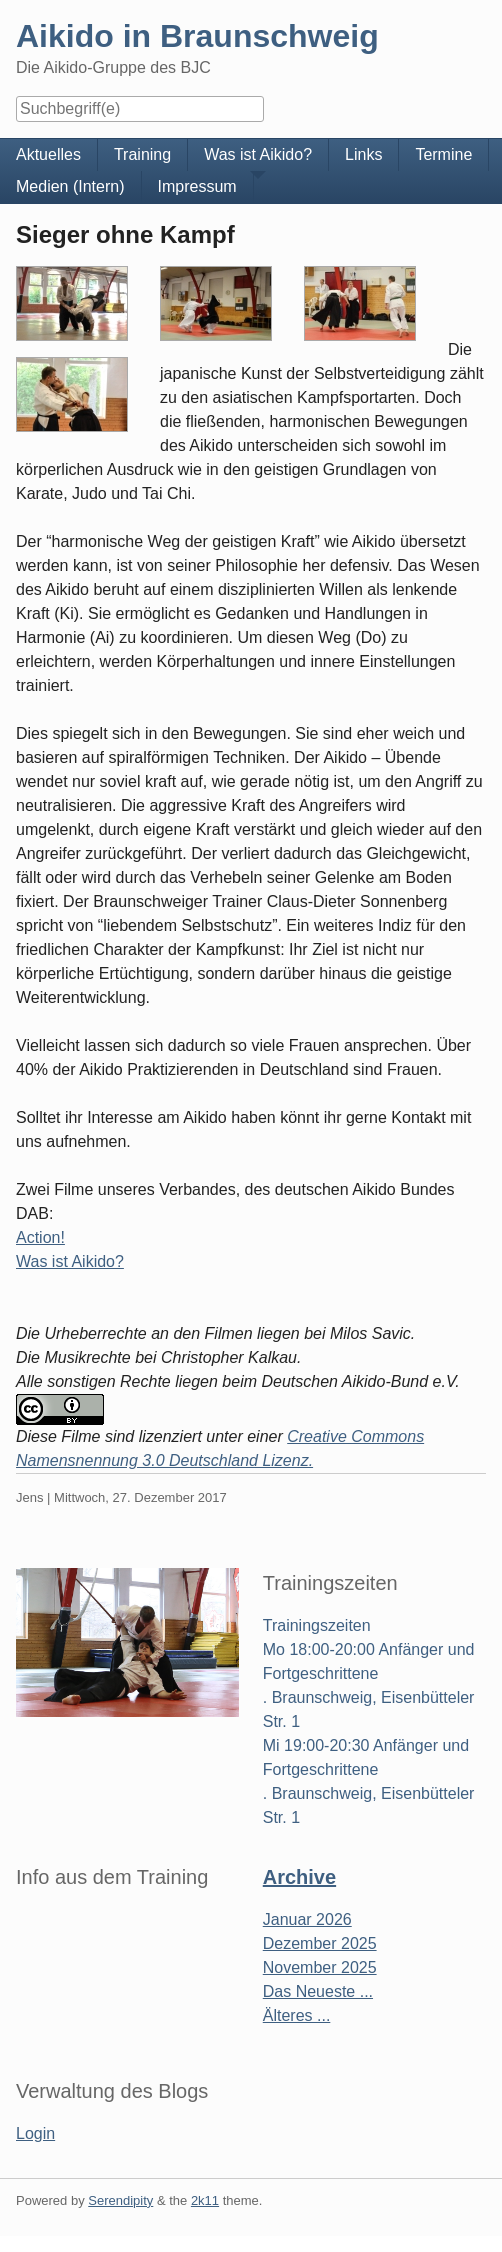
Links (363, 154)
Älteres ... (297, 2015)
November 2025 (320, 1967)
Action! (40, 1237)
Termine (443, 154)
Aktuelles (48, 154)
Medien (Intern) (70, 186)
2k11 (205, 2200)
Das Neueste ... (318, 1991)
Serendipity (120, 2200)
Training (142, 154)
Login (35, 2133)
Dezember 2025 (320, 1943)
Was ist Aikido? (70, 1261)
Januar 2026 (307, 1919)
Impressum (197, 186)
